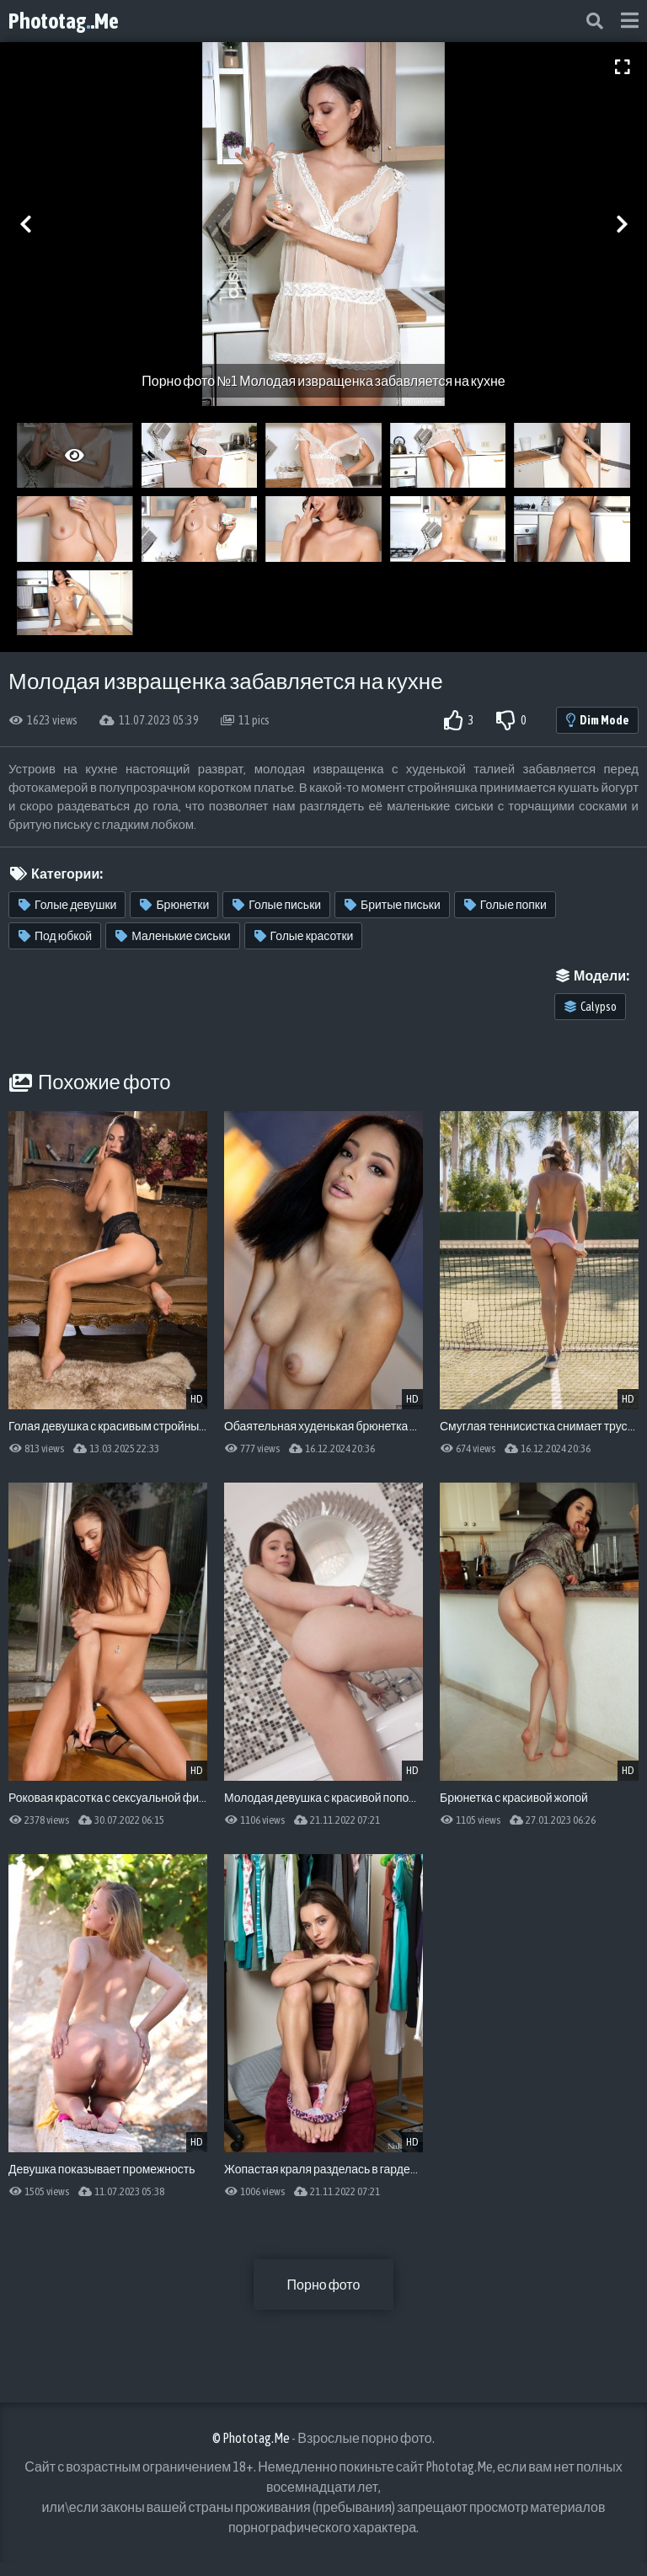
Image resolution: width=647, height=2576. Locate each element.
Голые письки (277, 904)
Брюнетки (174, 904)
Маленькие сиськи (172, 936)
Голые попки (505, 904)
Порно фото (324, 2284)
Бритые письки (393, 904)
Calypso (590, 1006)
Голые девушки (67, 904)
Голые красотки (304, 936)
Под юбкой (55, 936)
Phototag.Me (63, 21)
